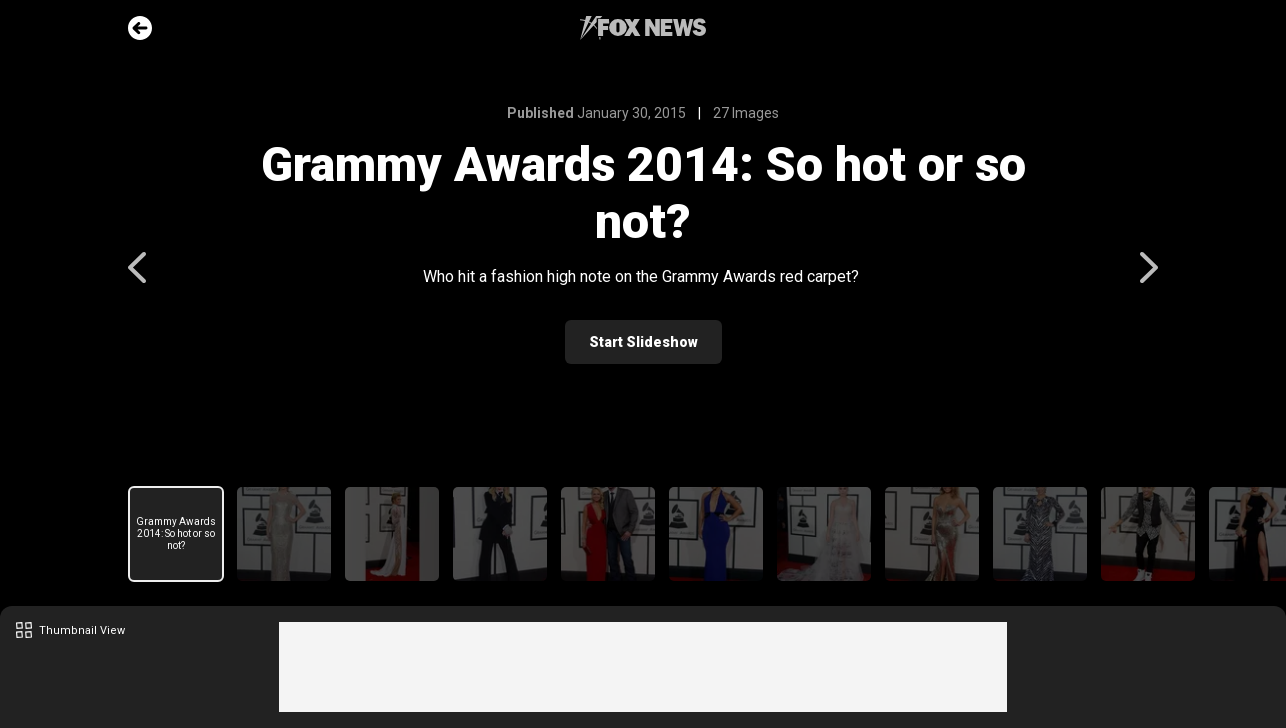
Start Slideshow (643, 342)
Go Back (140, 28)
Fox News (643, 28)
